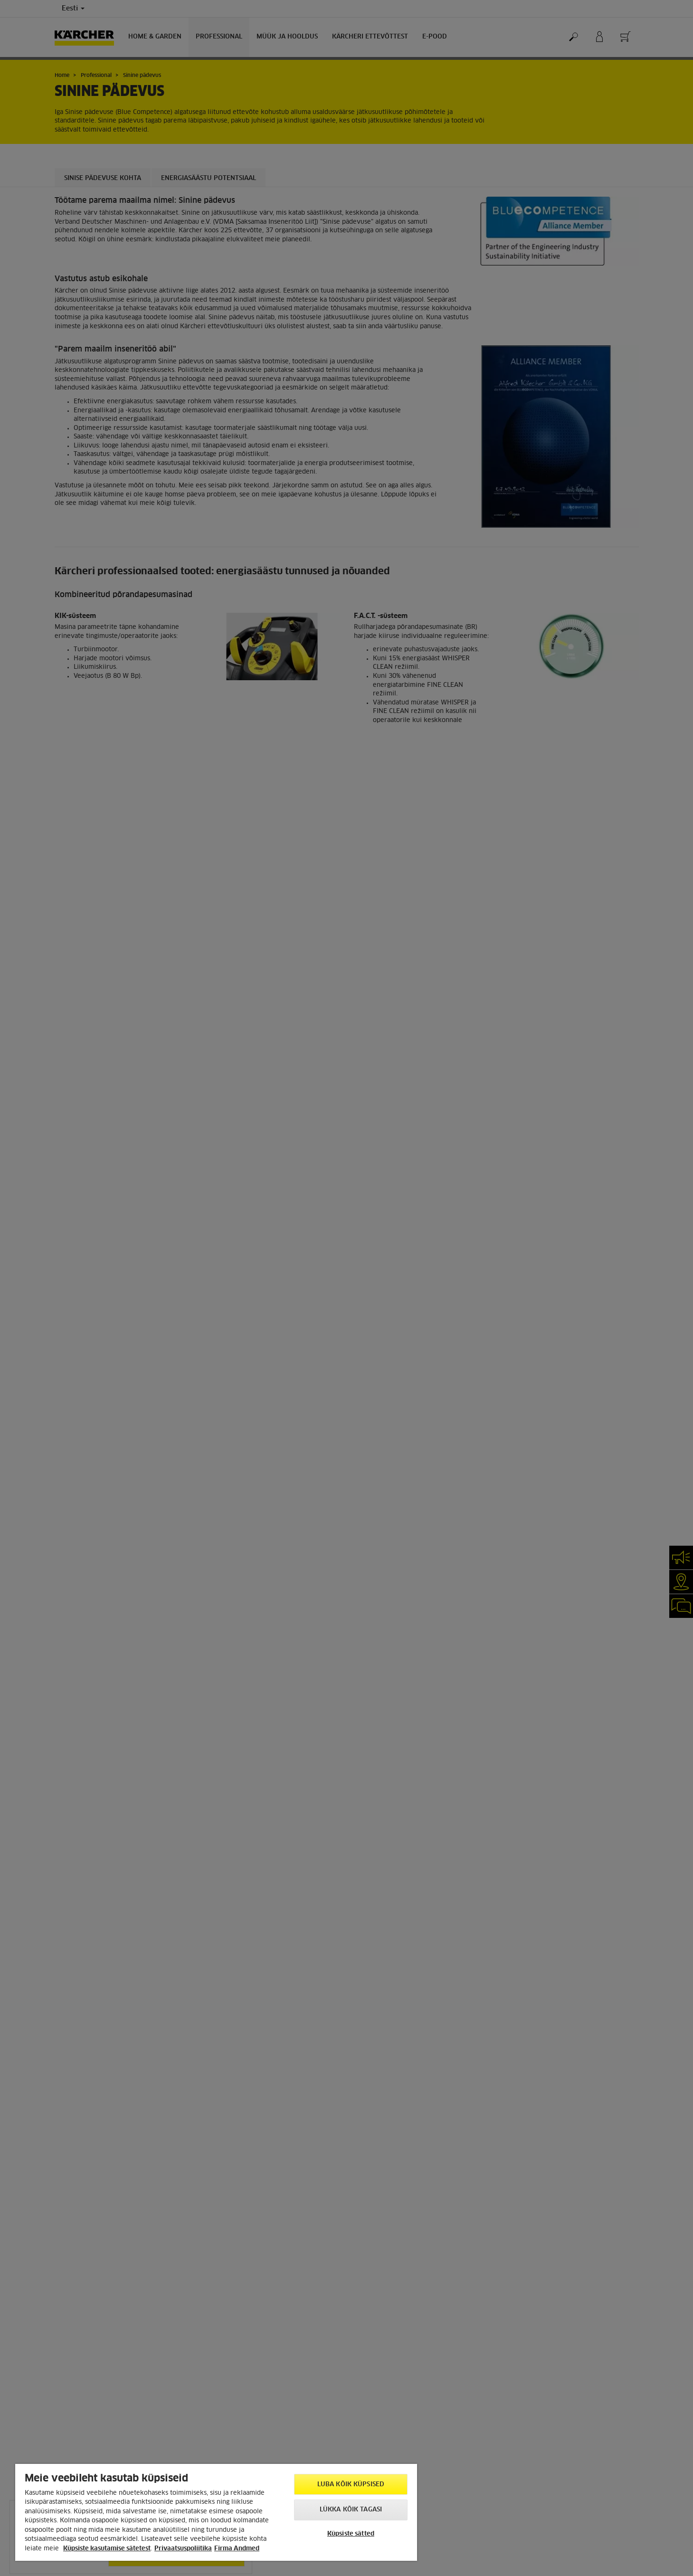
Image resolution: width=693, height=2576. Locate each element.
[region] (216, 2512)
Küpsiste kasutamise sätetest (107, 2549)
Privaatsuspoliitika (183, 2549)
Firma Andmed (236, 2549)
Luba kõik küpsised (350, 2484)
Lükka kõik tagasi (351, 2510)
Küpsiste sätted (350, 2534)
